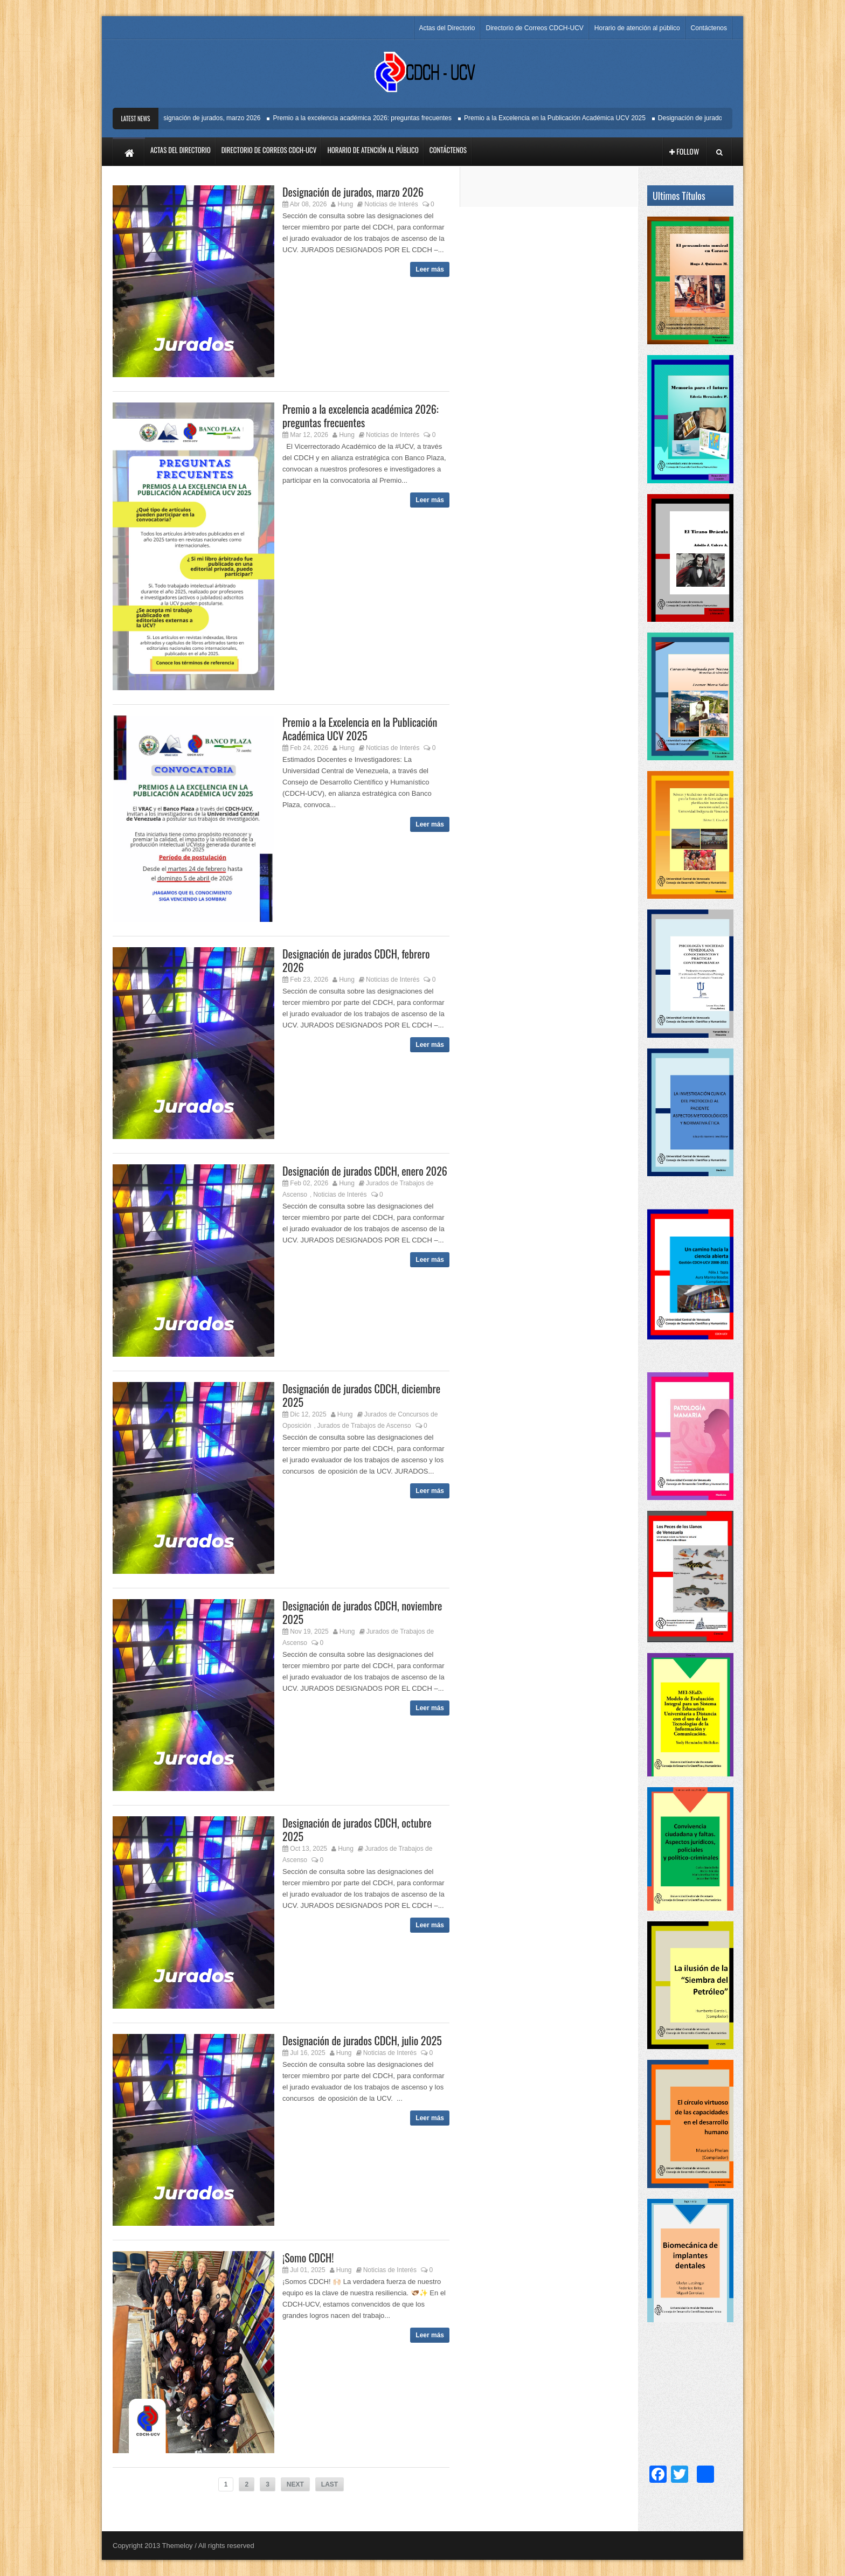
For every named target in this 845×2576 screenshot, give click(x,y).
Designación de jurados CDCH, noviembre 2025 (362, 1612)
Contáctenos (709, 28)
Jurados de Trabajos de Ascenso (364, 1425)
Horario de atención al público (637, 28)
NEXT (295, 2484)
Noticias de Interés (391, 204)
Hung (346, 204)
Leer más (429, 269)
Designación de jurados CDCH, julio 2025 (362, 2040)
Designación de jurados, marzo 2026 (212, 118)
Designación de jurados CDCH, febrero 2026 (356, 960)
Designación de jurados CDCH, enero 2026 (364, 1171)
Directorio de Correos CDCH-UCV (534, 28)
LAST (329, 2484)
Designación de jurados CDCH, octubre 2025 (357, 1829)
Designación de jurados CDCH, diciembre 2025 (361, 1395)
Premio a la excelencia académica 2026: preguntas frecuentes (367, 118)
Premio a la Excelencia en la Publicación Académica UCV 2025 (559, 118)
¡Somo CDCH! (308, 2257)
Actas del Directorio (447, 28)
